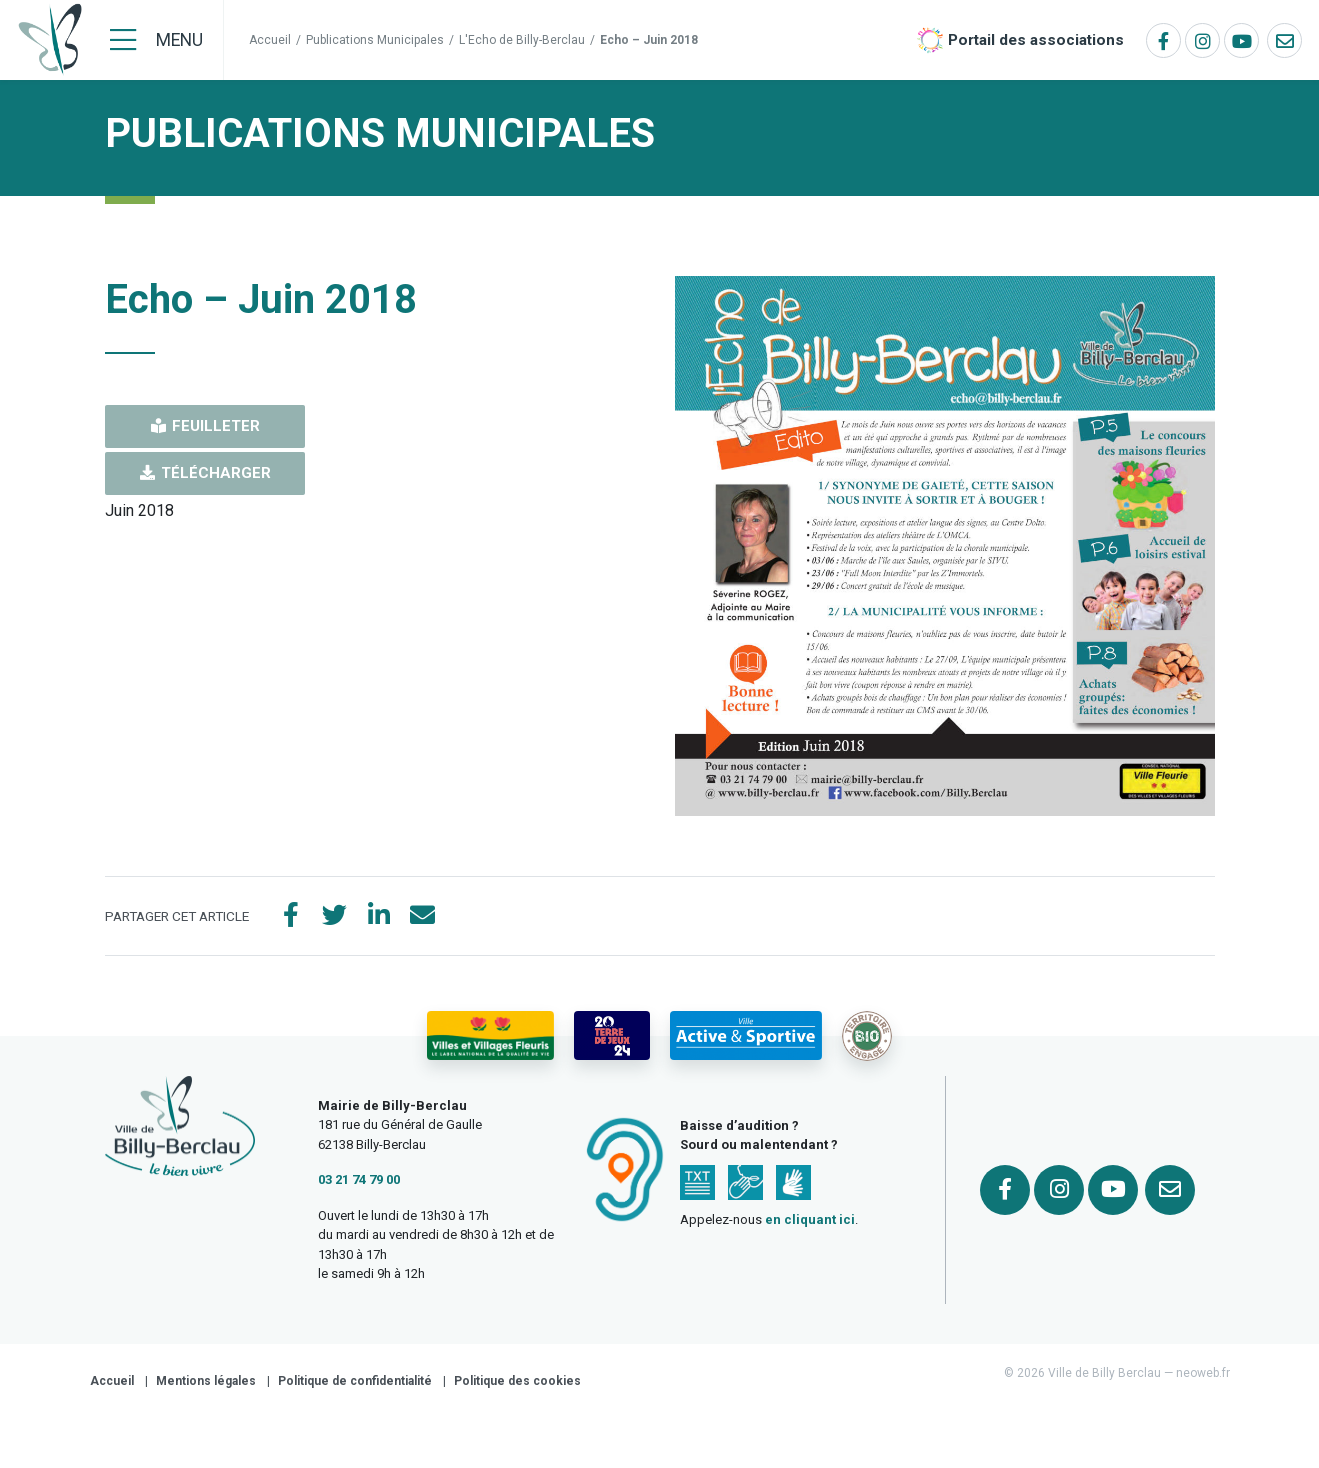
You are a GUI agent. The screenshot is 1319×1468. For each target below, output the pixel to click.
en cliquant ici (810, 1219)
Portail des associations (1036, 40)
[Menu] (156, 40)
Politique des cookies (517, 1381)
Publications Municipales (375, 40)
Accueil (270, 40)
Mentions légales (206, 1381)
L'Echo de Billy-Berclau (522, 40)
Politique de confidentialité (355, 1381)
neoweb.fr (1203, 1373)
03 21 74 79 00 (359, 1179)
